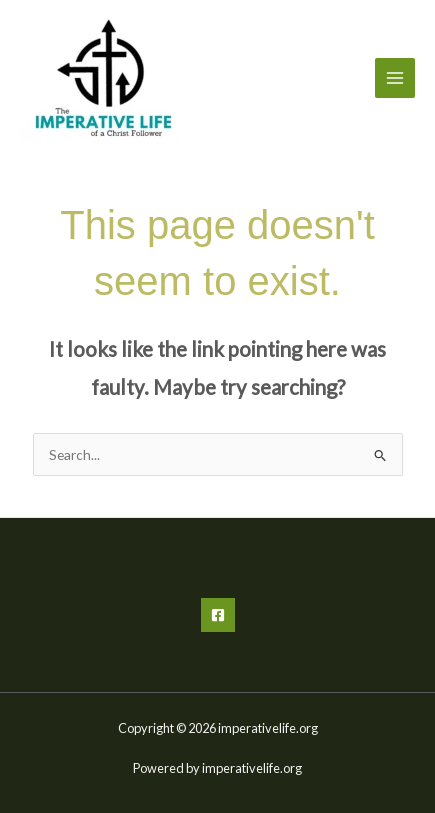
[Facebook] (218, 615)
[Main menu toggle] (395, 78)
